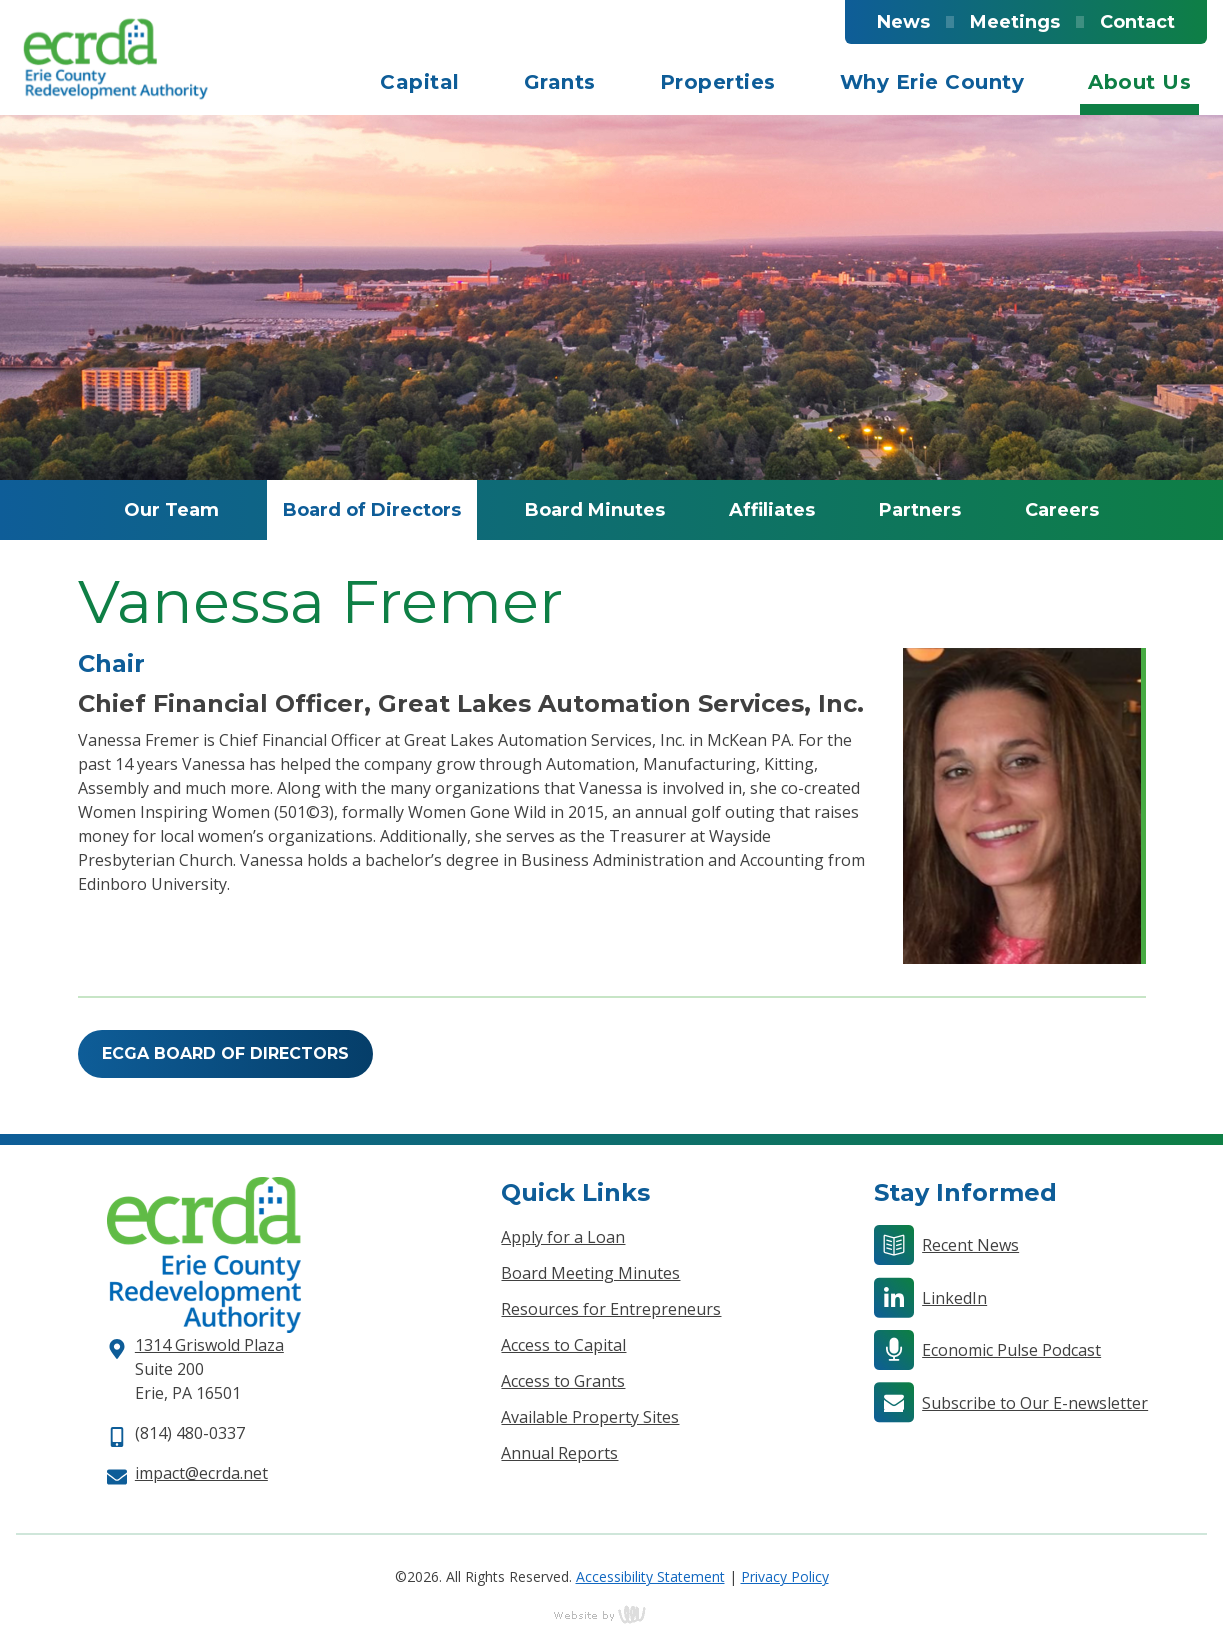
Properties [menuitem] (718, 82)
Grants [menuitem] (560, 82)
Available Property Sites (590, 1417)
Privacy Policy (785, 1576)
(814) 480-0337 (190, 1433)
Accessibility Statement (650, 1576)
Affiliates (772, 510)
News (903, 22)
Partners (920, 510)
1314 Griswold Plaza (209, 1345)
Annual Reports (559, 1453)
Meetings (1015, 22)
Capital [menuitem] (420, 82)
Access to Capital (563, 1345)
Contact (1137, 22)
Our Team (171, 510)
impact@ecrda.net (201, 1473)
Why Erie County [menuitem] (932, 82)
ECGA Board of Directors (225, 1053)
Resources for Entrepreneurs (611, 1309)
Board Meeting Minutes (590, 1273)
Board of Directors (372, 510)
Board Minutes (595, 510)
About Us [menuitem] (1139, 82)
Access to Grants (563, 1381)
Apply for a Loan (563, 1237)
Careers (1062, 510)
